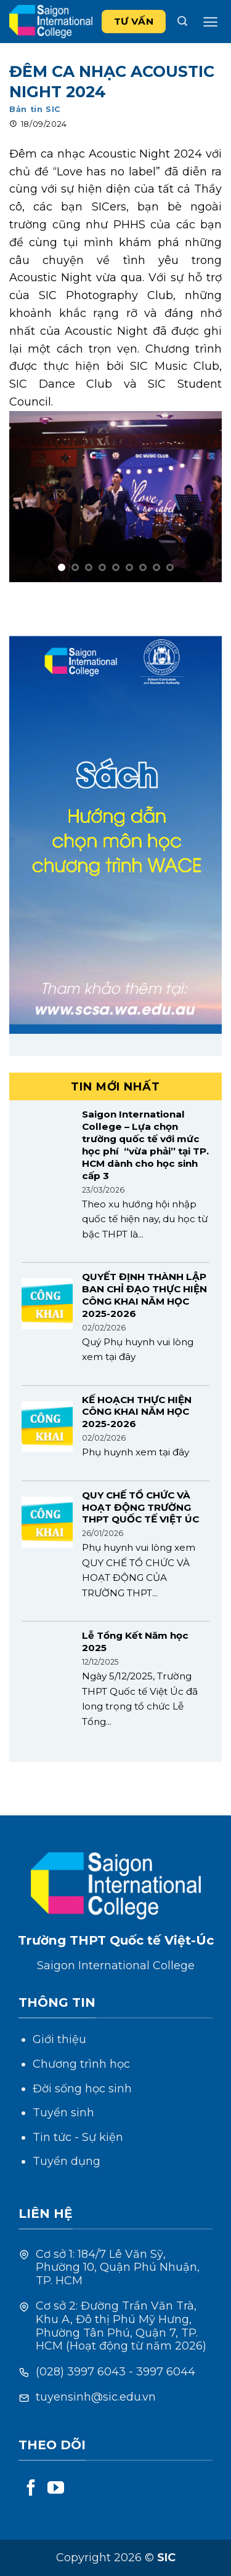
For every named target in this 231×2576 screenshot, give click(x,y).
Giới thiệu (59, 2039)
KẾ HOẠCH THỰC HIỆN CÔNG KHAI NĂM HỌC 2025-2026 (137, 1412)
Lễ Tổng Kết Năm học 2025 (135, 1642)
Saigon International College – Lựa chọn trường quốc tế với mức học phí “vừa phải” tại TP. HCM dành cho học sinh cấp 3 (145, 1144)
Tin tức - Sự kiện (78, 2137)
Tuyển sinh (63, 2112)
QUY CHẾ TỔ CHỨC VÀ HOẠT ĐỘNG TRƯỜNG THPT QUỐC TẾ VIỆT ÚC (140, 1507)
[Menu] (210, 22)
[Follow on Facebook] (31, 2489)
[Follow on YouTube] (55, 2489)
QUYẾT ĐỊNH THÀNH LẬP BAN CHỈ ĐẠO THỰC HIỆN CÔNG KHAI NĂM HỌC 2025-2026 (144, 1295)
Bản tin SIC (35, 109)
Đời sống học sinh (82, 2088)
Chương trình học (81, 2064)
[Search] (182, 21)
